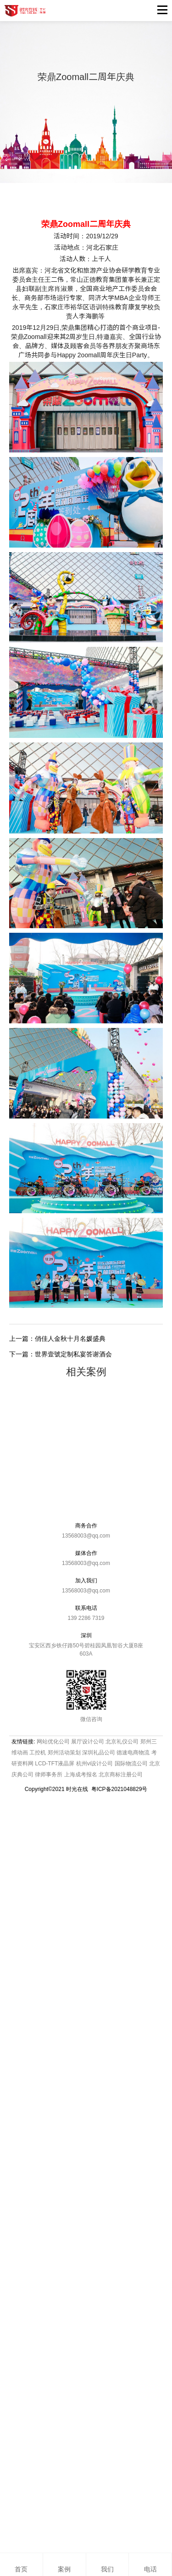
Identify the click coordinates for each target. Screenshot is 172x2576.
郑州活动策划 (64, 1752)
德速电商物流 (133, 1752)
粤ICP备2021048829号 (119, 1789)
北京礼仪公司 (122, 1741)
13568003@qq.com (86, 1536)
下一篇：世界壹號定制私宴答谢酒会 (60, 1354)
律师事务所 (48, 1774)
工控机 (37, 1752)
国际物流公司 (131, 1763)
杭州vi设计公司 (94, 1763)
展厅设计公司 (87, 1741)
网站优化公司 (53, 1741)
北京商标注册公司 (121, 1774)
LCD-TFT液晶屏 (54, 1763)
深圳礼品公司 (98, 1752)
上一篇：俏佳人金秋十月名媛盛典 (57, 1338)
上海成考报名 (80, 1774)
